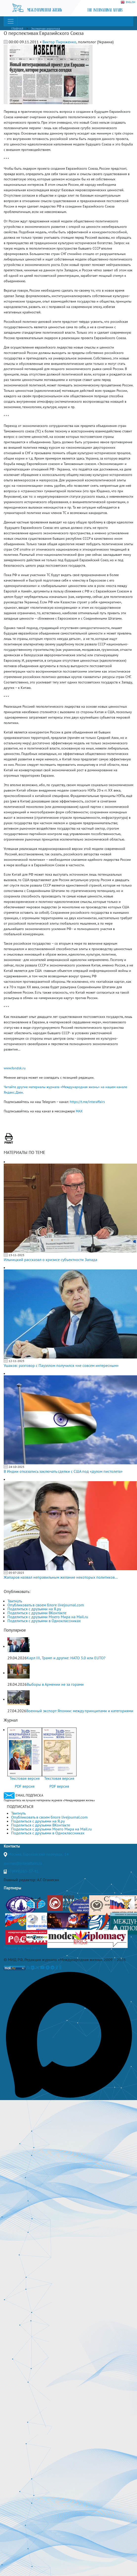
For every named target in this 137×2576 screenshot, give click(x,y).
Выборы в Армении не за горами (55, 1684)
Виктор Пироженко (59, 41)
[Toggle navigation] (11, 21)
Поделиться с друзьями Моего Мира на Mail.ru (47, 1616)
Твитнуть (14, 1600)
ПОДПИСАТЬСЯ (20, 1806)
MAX (79, 1111)
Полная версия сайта (22, 1947)
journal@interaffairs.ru (23, 1863)
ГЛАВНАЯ (17, 28)
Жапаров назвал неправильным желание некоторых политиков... (60, 1577)
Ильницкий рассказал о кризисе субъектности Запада (50, 1259)
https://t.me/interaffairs (87, 1102)
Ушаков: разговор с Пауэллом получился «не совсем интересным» (61, 1365)
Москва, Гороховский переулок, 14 (38, 1854)
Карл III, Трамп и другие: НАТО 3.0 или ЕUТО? (66, 1657)
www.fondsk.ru (15, 1068)
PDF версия (25, 1786)
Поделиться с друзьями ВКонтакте (36, 1612)
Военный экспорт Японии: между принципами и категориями (79, 1710)
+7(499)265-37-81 (23, 1871)
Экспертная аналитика (45, 28)
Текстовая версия (25, 1778)
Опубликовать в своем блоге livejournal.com (45, 1604)
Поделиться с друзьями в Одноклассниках (44, 1620)
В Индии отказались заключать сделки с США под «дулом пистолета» (63, 1471)
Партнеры (12, 1887)
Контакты (12, 1846)
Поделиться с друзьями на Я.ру (34, 1608)
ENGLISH (128, 2)
